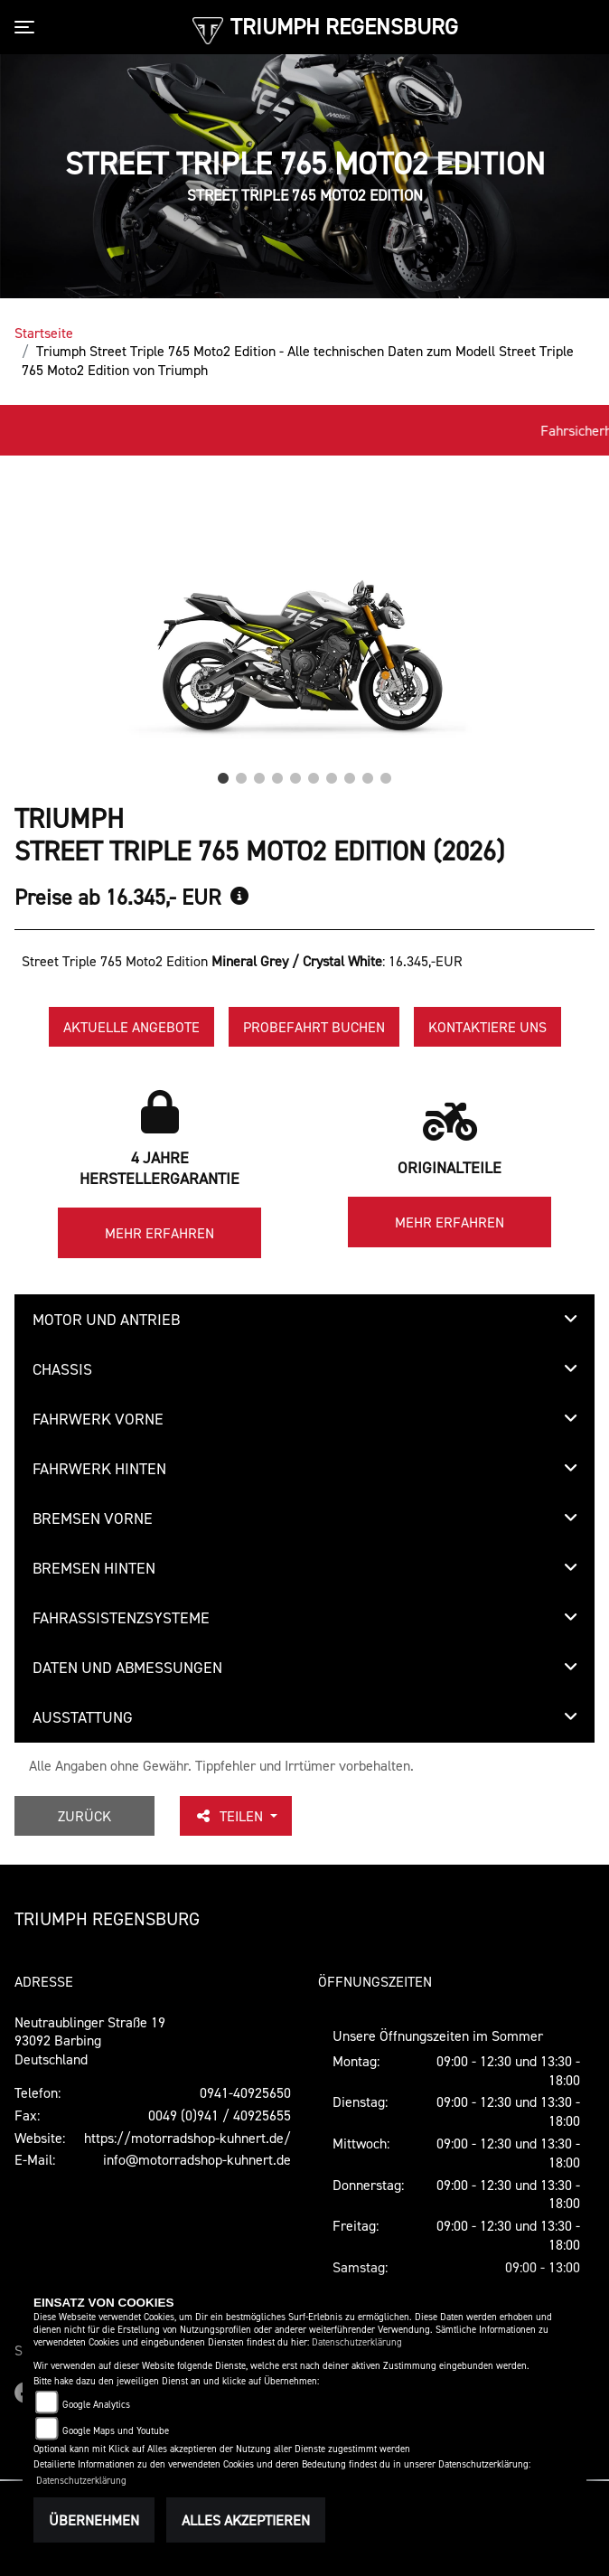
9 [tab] (367, 774)
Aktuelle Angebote (131, 1027)
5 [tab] (295, 774)
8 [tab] (349, 774)
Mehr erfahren (159, 1233)
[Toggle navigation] (28, 27)
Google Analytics (96, 2405)
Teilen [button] (230, 1816)
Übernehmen (94, 2520)
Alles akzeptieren (246, 2520)
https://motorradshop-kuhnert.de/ (187, 2138)
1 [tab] (223, 774)
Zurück (84, 1816)
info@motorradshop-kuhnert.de (197, 2159)
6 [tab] (313, 774)
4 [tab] (277, 774)
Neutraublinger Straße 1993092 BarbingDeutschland (89, 2041)
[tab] (304, 1319)
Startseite (43, 333)
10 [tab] (385, 774)
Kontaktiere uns (487, 1027)
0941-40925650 (245, 2092)
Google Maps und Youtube (115, 2431)
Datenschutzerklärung (357, 2342)
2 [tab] (241, 774)
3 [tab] (259, 774)
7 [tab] (331, 774)
